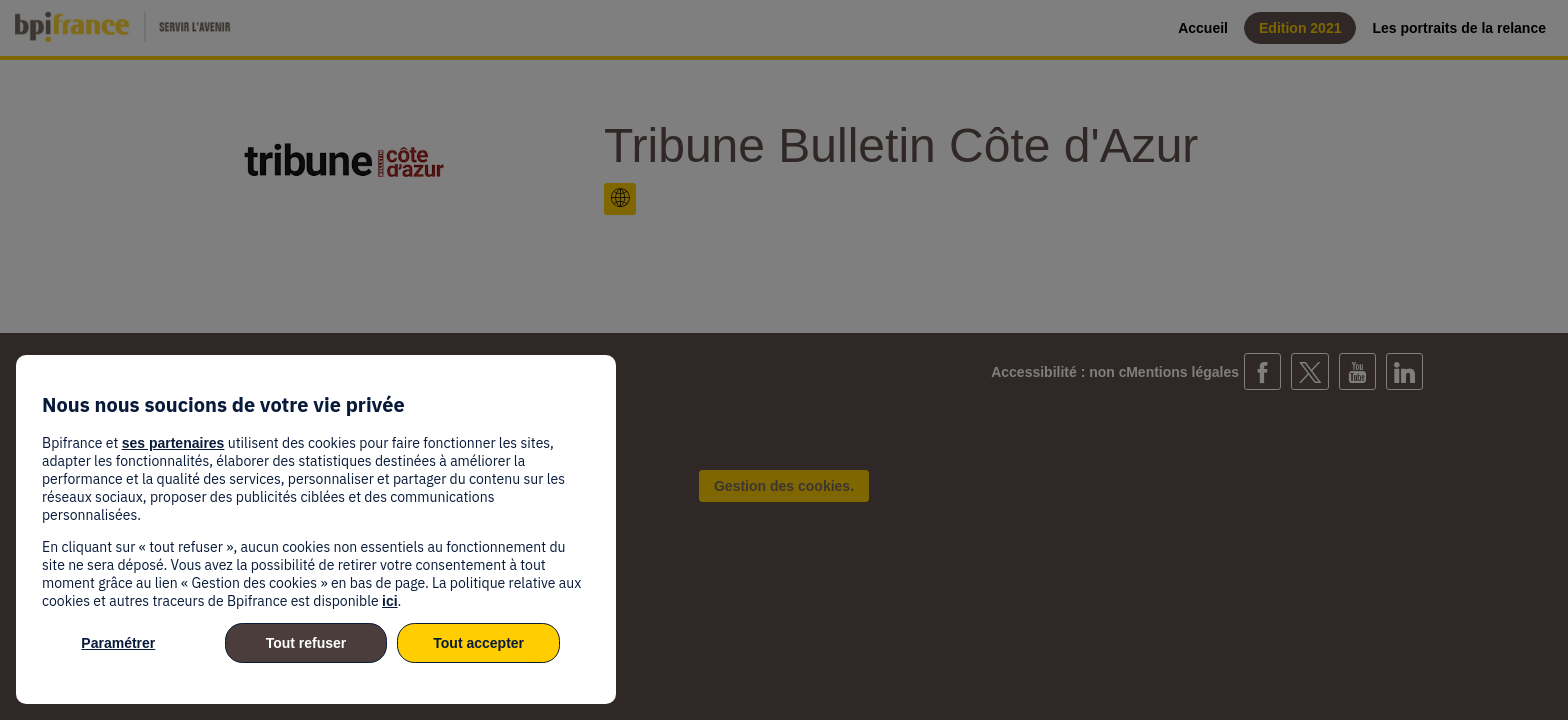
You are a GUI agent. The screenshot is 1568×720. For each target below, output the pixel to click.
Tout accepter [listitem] (478, 643)
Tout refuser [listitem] (306, 643)
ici (390, 601)
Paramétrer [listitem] (118, 643)
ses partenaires (173, 443)
